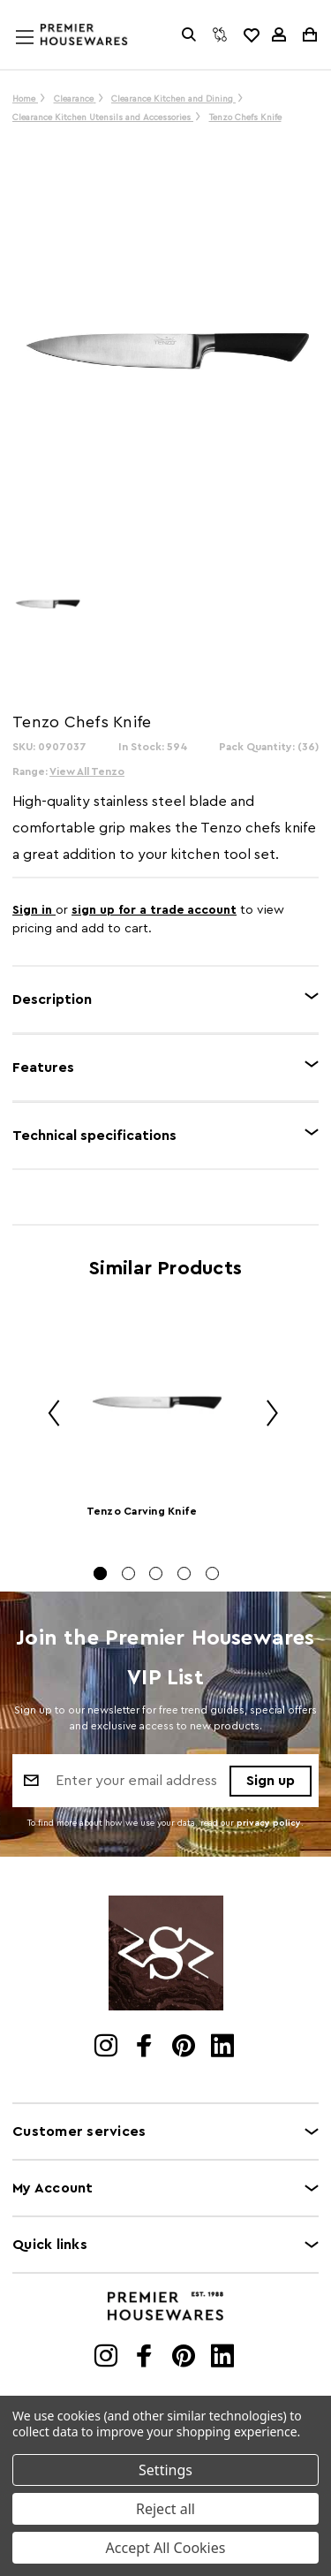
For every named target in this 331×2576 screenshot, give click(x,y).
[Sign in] (279, 34)
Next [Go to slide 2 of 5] (265, 1416)
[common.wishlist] (251, 34)
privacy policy (269, 1823)
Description (52, 999)
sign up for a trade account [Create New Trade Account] (154, 910)
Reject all (165, 2509)
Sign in (34, 910)
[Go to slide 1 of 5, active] (100, 1573)
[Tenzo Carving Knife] (157, 1403)
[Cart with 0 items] (308, 34)
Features (43, 1067)
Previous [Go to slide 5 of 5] (47, 1416)
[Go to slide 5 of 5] (212, 1573)
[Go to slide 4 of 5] (184, 1573)
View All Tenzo (86, 771)
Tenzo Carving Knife (142, 1511)
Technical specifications (94, 1135)
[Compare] (219, 34)
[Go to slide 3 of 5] (155, 1573)
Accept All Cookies (166, 2547)
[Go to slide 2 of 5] (128, 1573)
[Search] (189, 34)
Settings (165, 2470)
